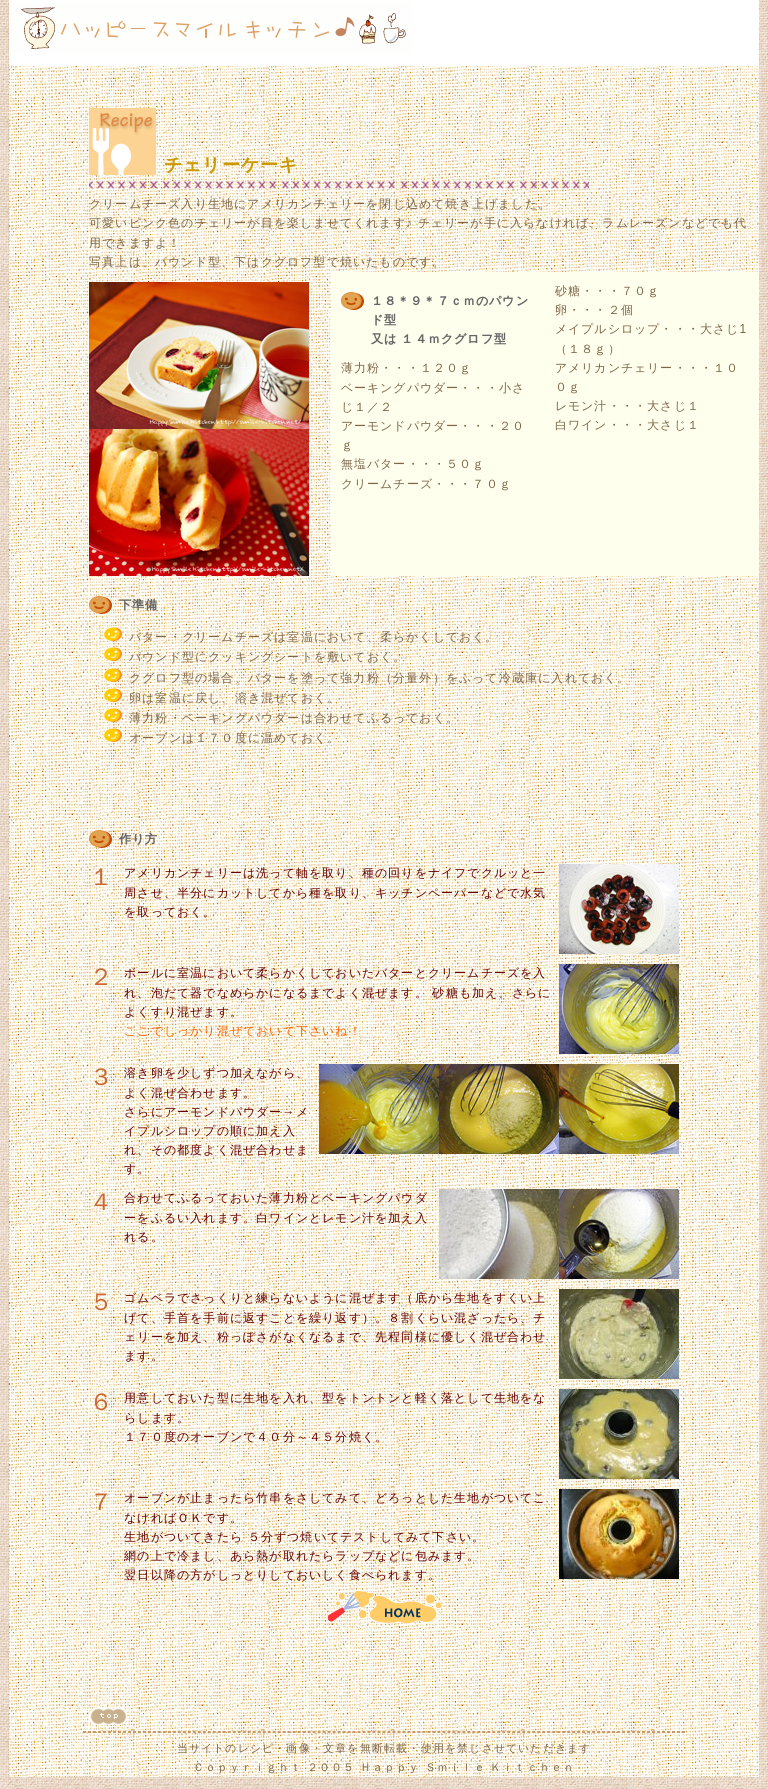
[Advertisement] (635, 33)
